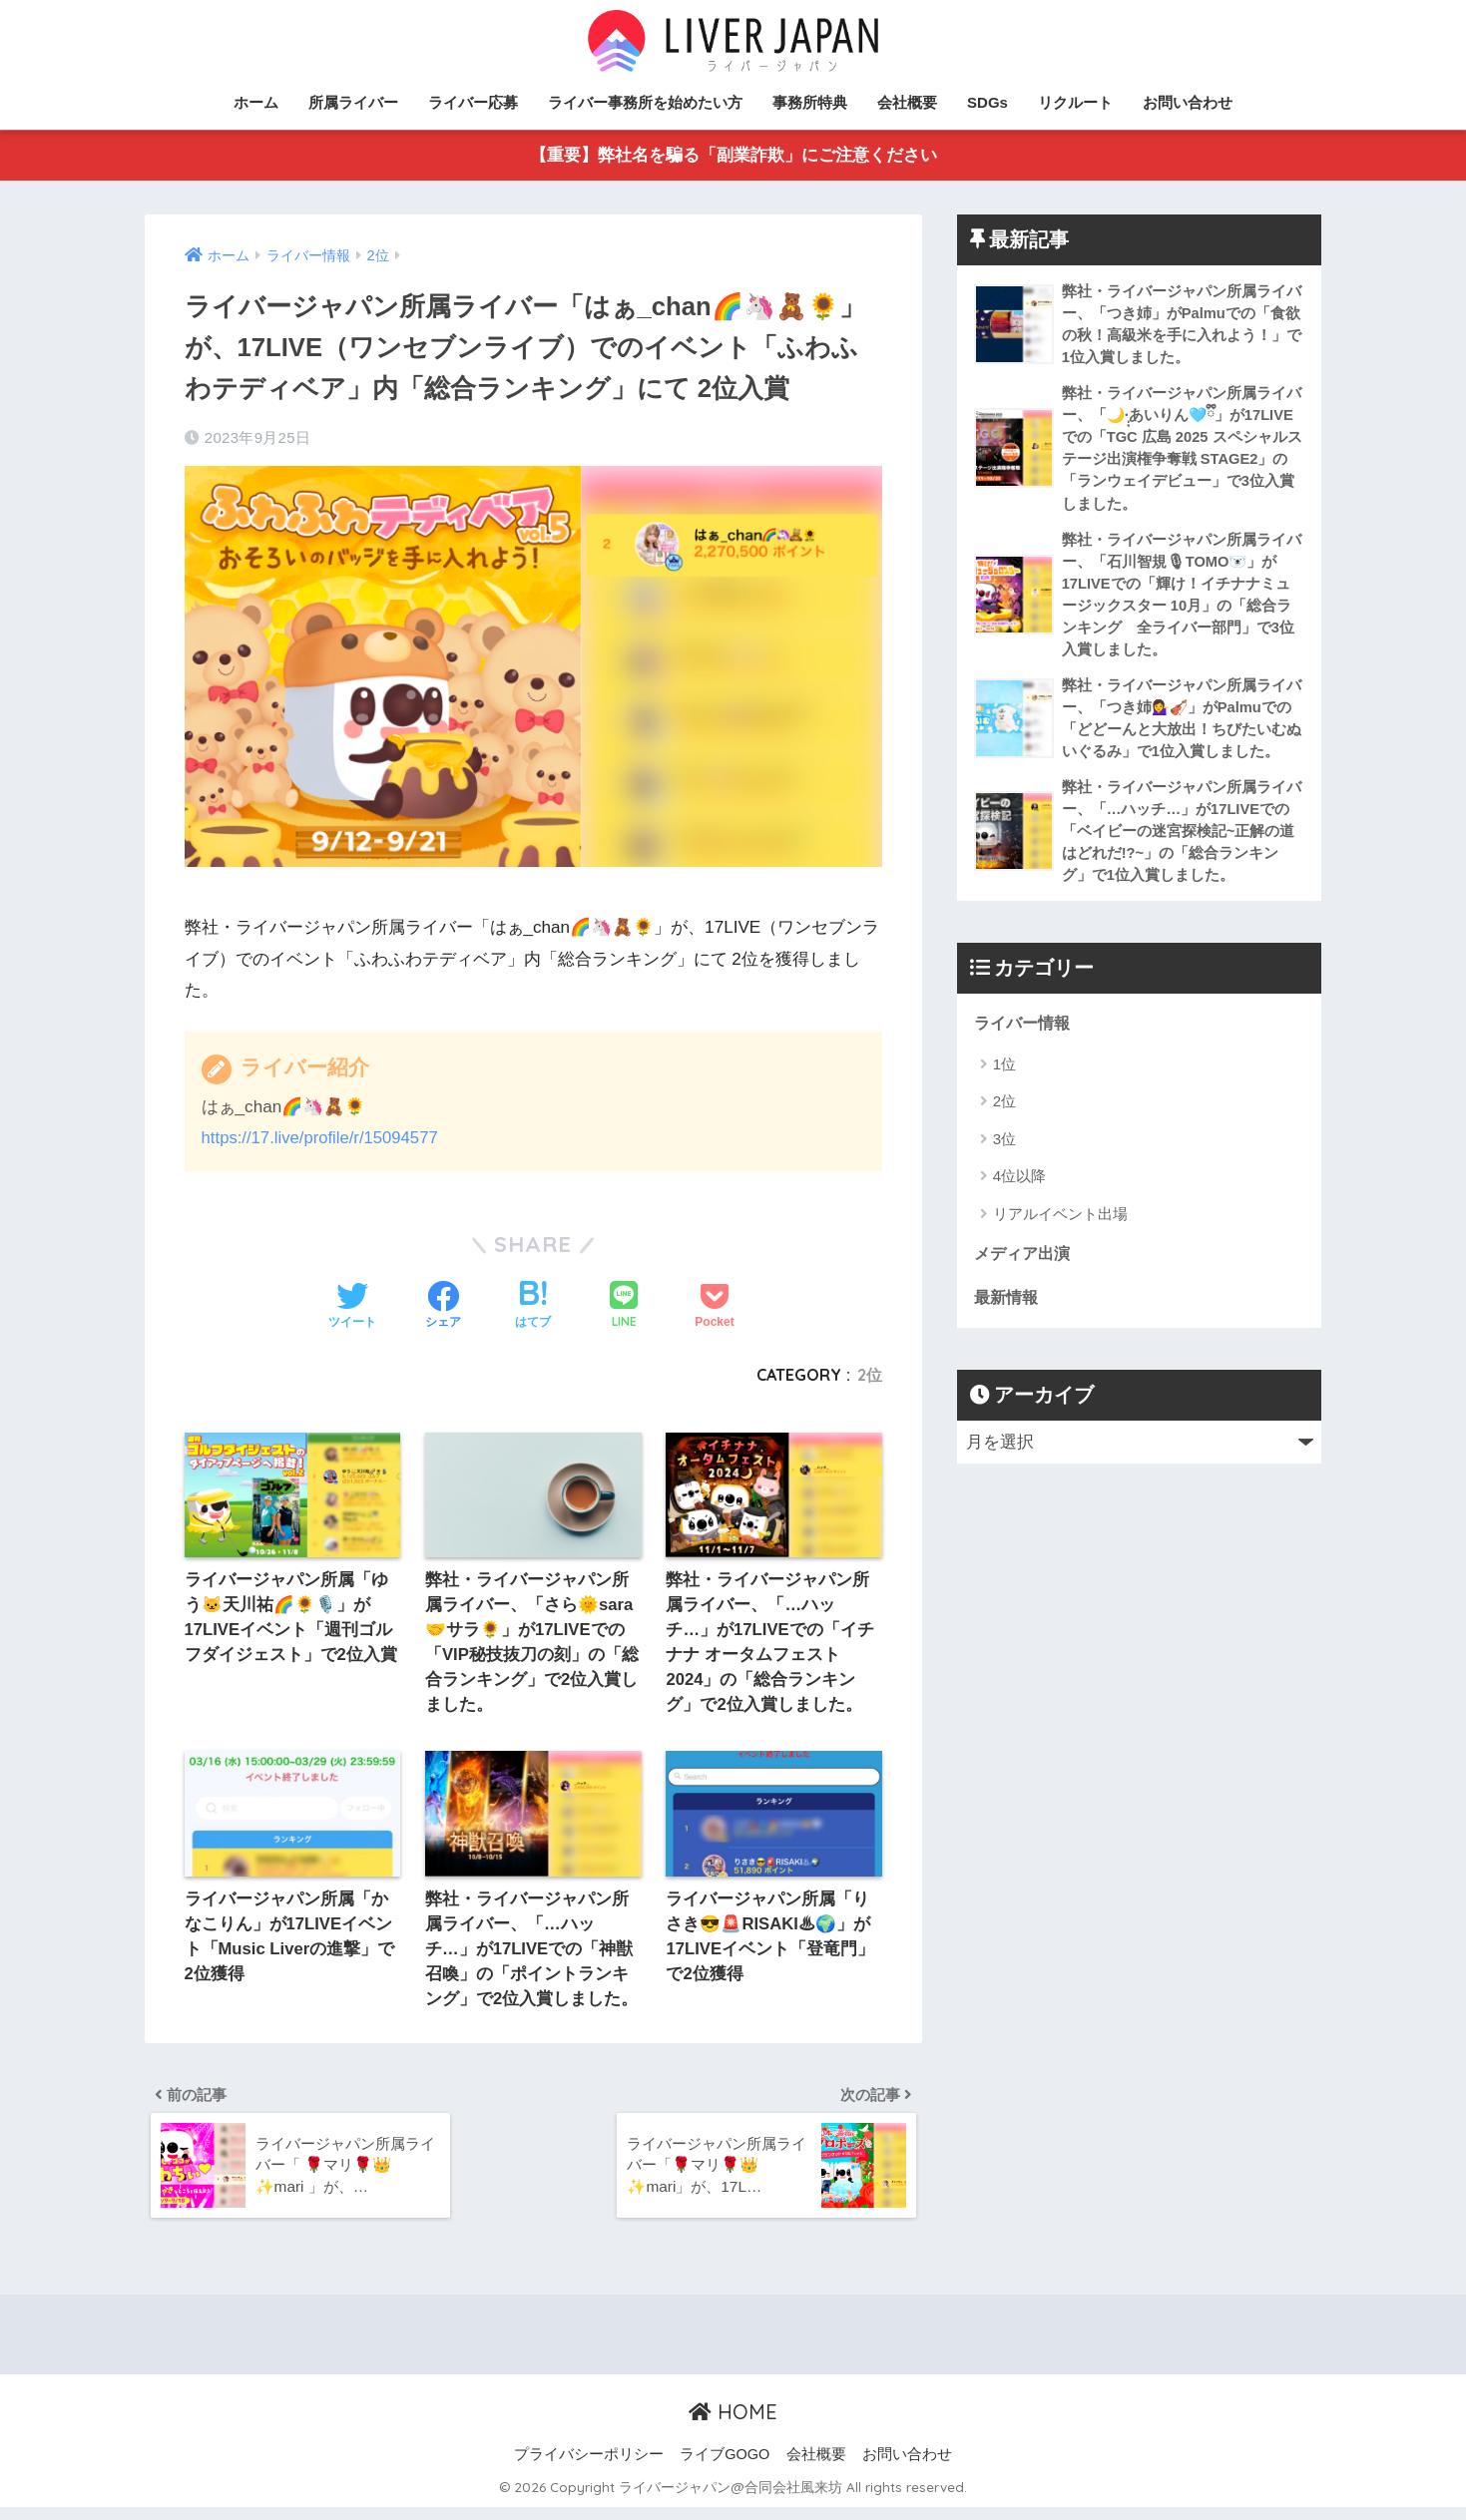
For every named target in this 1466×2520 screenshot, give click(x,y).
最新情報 (1008, 1314)
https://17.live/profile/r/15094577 (323, 1138)
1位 (1004, 1079)
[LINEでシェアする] (624, 1307)
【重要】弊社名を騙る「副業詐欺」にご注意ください (733, 156)
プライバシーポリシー (589, 2467)
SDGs (987, 102)
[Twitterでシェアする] (352, 1307)
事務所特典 (809, 102)
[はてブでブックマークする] (533, 1307)
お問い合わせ (1187, 102)
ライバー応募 (473, 102)
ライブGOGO (724, 2467)
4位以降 (1019, 1192)
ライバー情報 (1025, 1039)
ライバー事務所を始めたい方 (645, 102)
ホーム (256, 102)
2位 (869, 1376)
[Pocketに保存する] (714, 1307)
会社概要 (907, 102)
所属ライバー (353, 102)
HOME (733, 2424)
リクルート (1075, 102)
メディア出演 (1025, 1270)
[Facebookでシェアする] (443, 1307)
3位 (1004, 1154)
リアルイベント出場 (1060, 1229)
